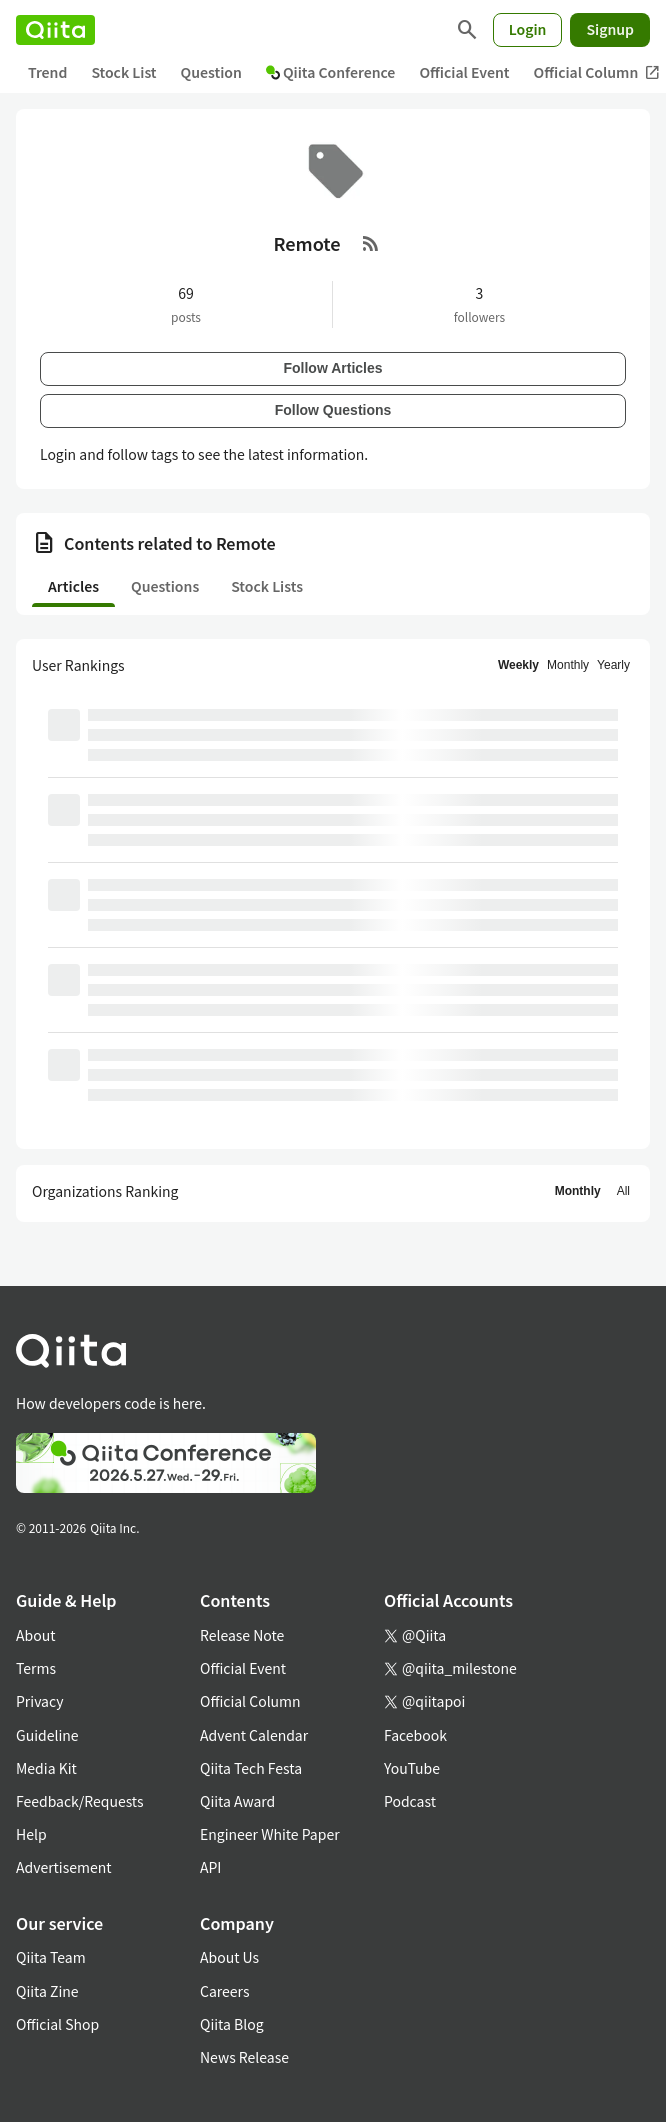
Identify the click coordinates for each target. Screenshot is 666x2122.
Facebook (415, 1735)
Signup (610, 29)
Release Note (242, 1635)
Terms (36, 1668)
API (210, 1867)
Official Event (464, 72)
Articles (73, 586)
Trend (47, 72)
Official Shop (57, 2024)
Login (528, 29)
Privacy (39, 1701)
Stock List (123, 72)
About (35, 1635)
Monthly (568, 665)
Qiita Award (237, 1801)
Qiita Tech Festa (251, 1768)
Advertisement (64, 1867)
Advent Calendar (254, 1735)
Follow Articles (332, 368)
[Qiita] (55, 30)
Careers (224, 1991)
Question (211, 72)
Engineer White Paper (270, 1834)
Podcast (410, 1801)
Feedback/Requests (80, 1801)
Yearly (613, 665)
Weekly (518, 665)
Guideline (47, 1735)
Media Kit (46, 1768)
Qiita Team (51, 1957)
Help (31, 1834)
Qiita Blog (232, 2024)
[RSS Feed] (371, 243)
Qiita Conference (331, 72)
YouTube (412, 1768)
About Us (229, 1957)
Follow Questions (333, 410)
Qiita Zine (47, 1991)
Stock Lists (267, 586)
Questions (165, 586)
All (623, 1191)
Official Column (250, 1701)
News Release (244, 2057)
